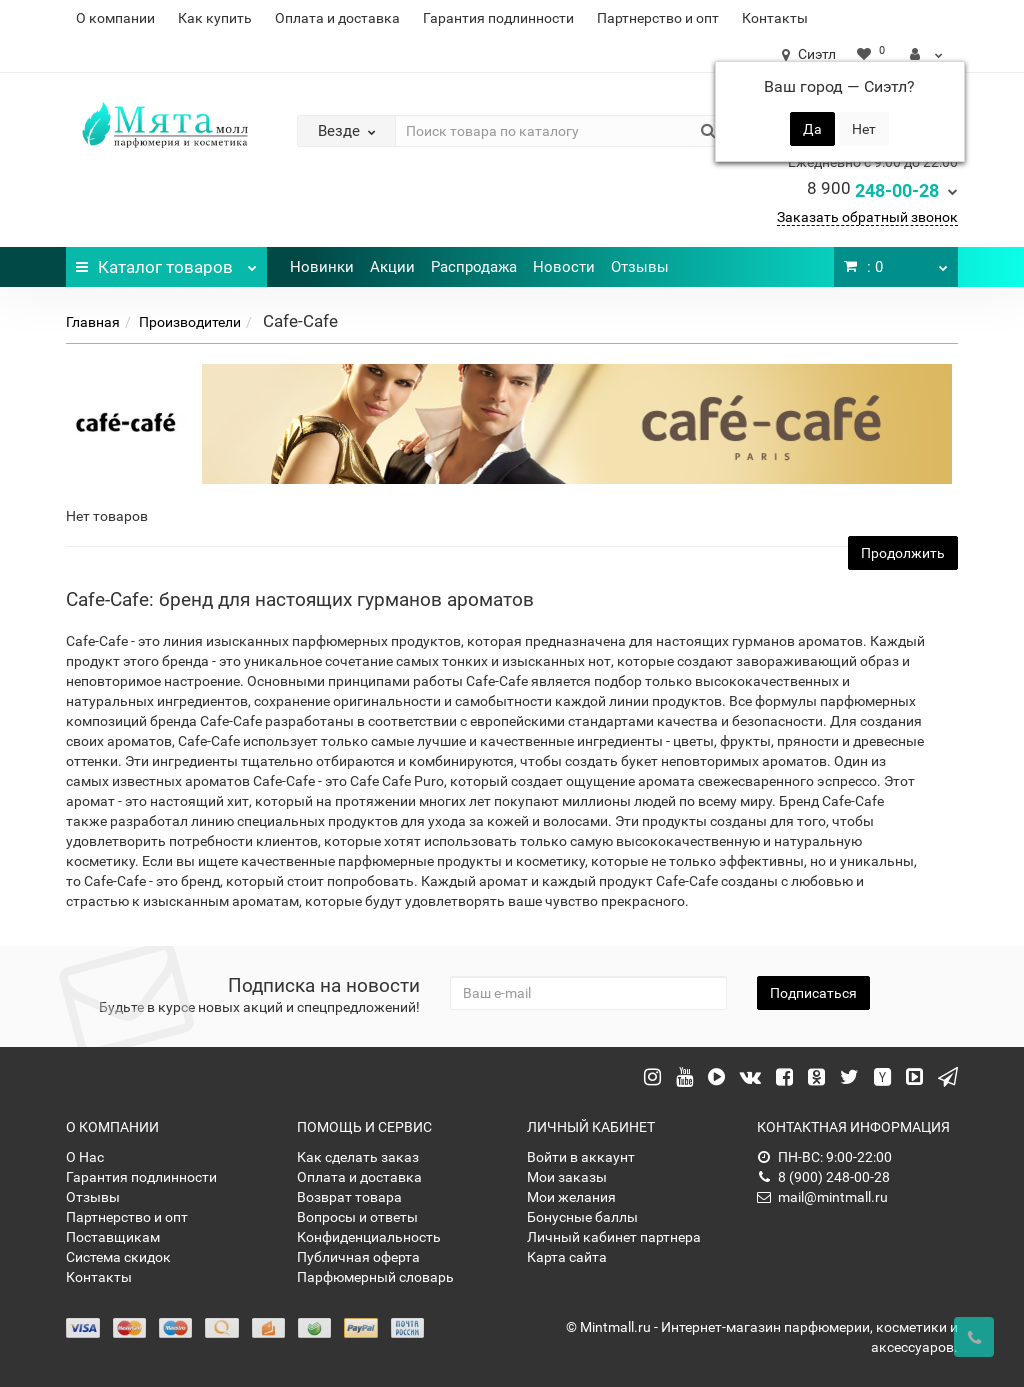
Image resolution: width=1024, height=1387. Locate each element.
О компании (115, 18)
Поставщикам (113, 1237)
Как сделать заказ (358, 1157)
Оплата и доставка (337, 18)
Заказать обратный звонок (867, 217)
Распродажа (474, 267)
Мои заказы (567, 1177)
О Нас (85, 1157)
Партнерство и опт (658, 18)
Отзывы (640, 267)
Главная (93, 322)
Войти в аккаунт (581, 1157)
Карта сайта (567, 1257)
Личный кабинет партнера (614, 1237)
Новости (564, 267)
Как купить (215, 18)
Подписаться (813, 993)
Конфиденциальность (369, 1237)
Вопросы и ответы (357, 1217)
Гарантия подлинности (498, 18)
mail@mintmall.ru (822, 1197)
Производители (190, 322)
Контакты (775, 18)
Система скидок (118, 1257)
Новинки (322, 267)
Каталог (166, 262)
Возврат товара (349, 1197)
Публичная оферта (358, 1257)
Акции (392, 267)
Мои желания (571, 1197)
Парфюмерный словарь (375, 1277)
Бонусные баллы (582, 1217)
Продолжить (903, 553)
